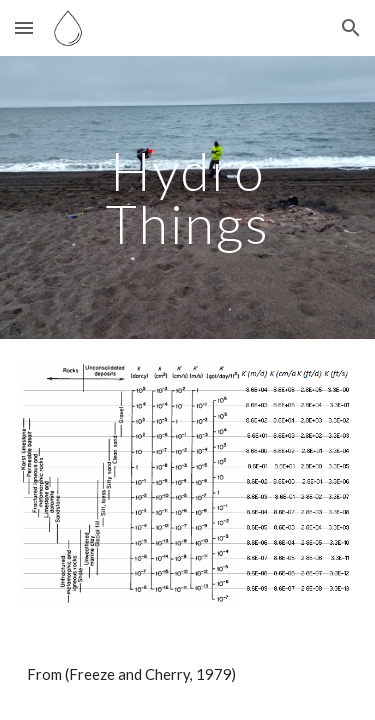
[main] (188, 197)
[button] (24, 27)
